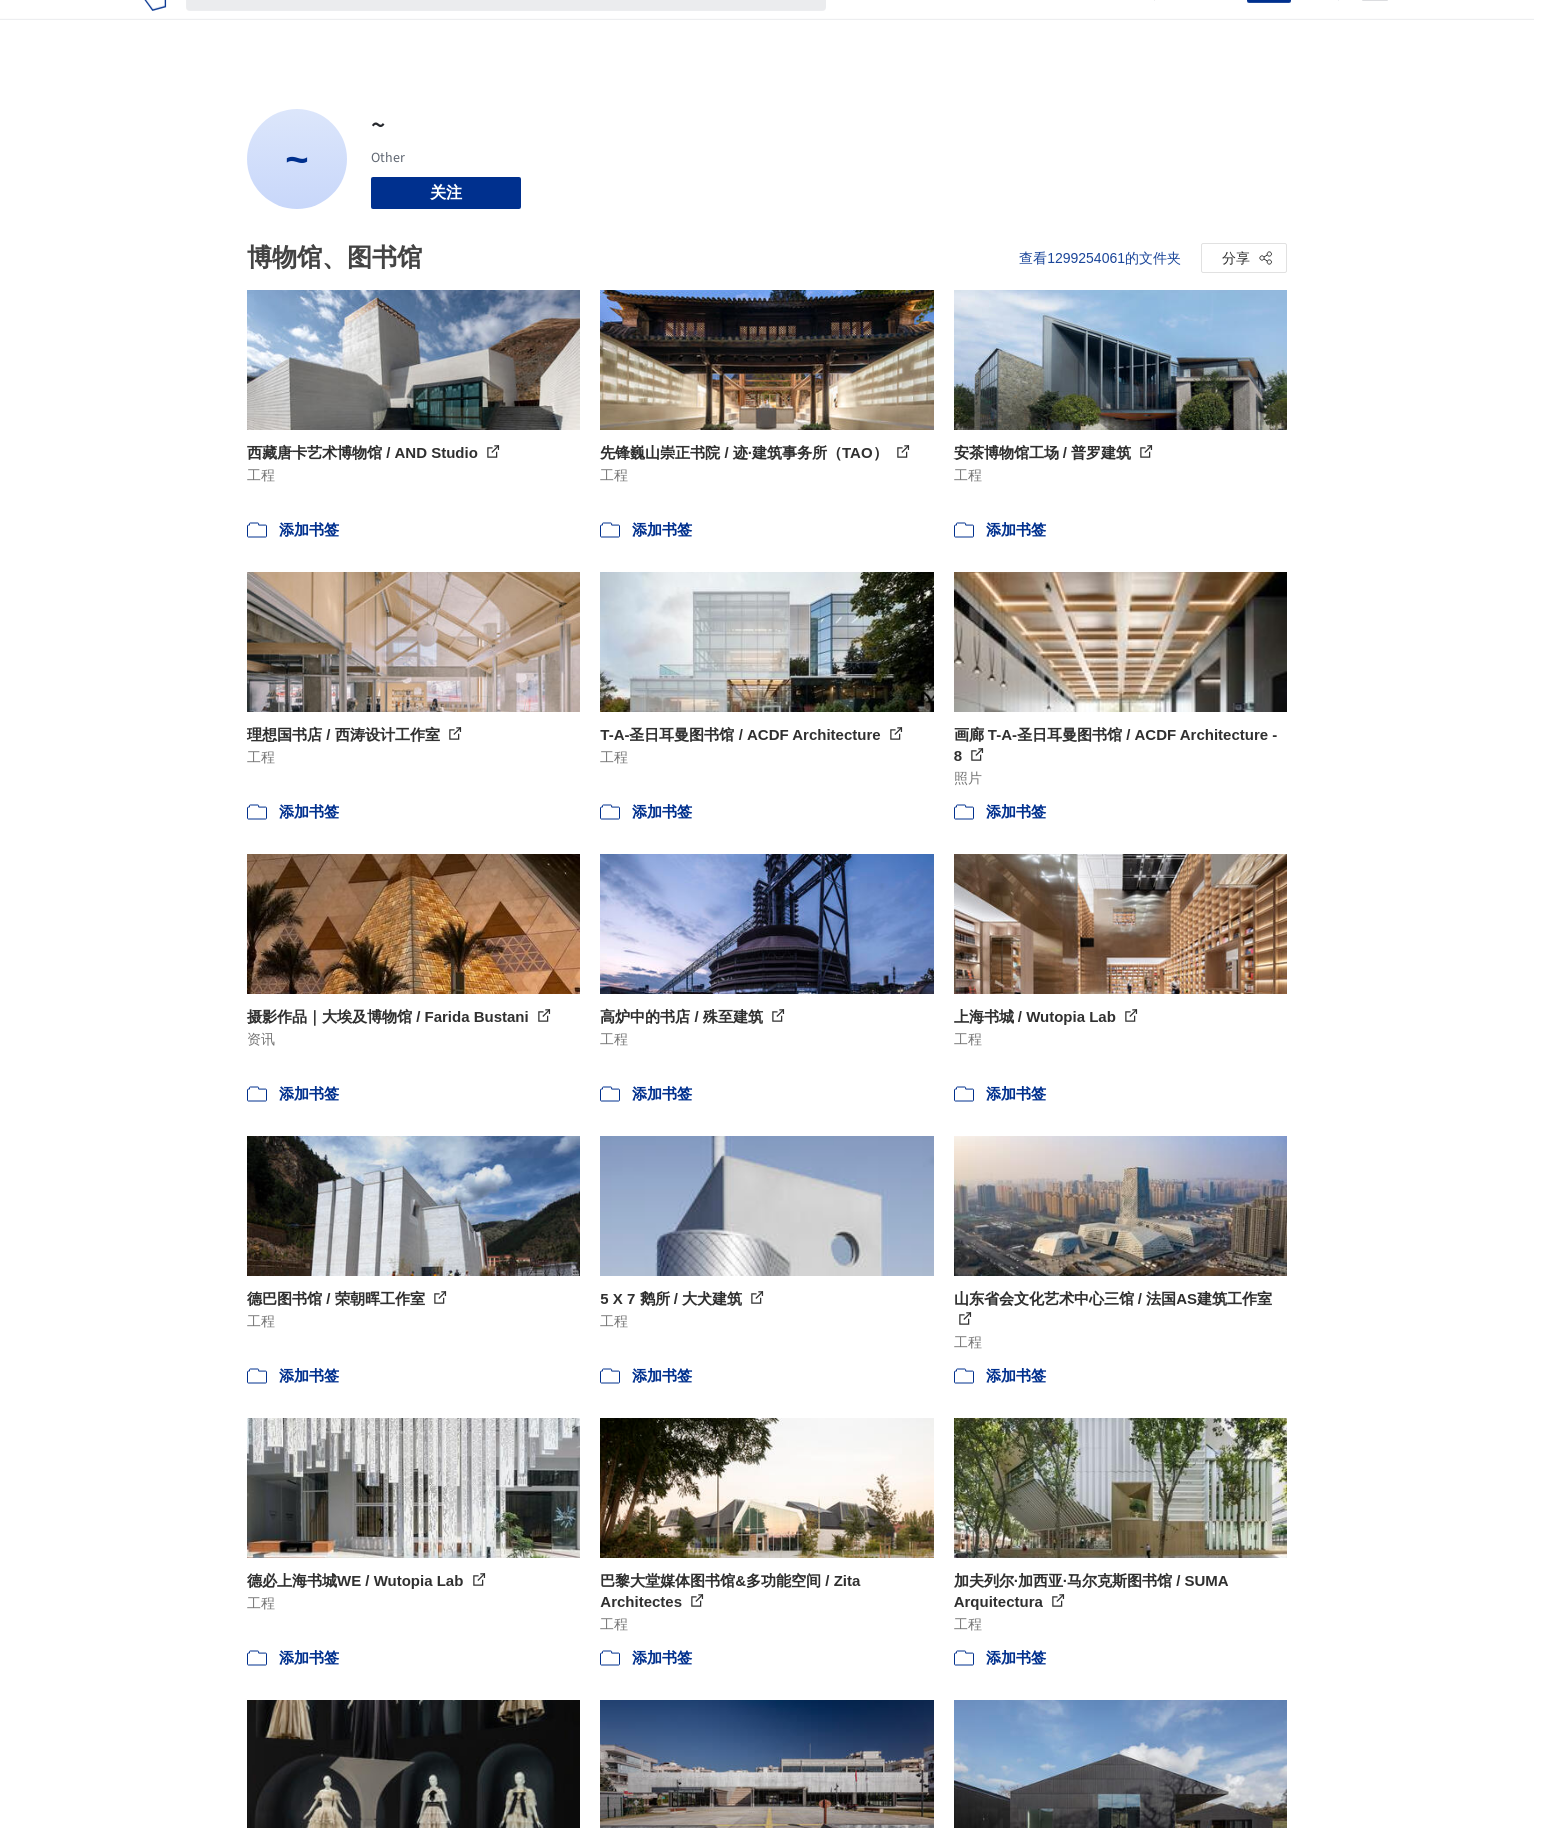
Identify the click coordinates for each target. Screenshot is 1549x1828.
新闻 (958, 28)
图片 (910, 28)
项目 (862, 28)
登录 (1219, 28)
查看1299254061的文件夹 (1100, 258)
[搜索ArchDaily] (522, 28)
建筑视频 (1102, 28)
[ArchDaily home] (154, 28)
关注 (446, 192)
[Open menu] (1375, 28)
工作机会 (1022, 28)
